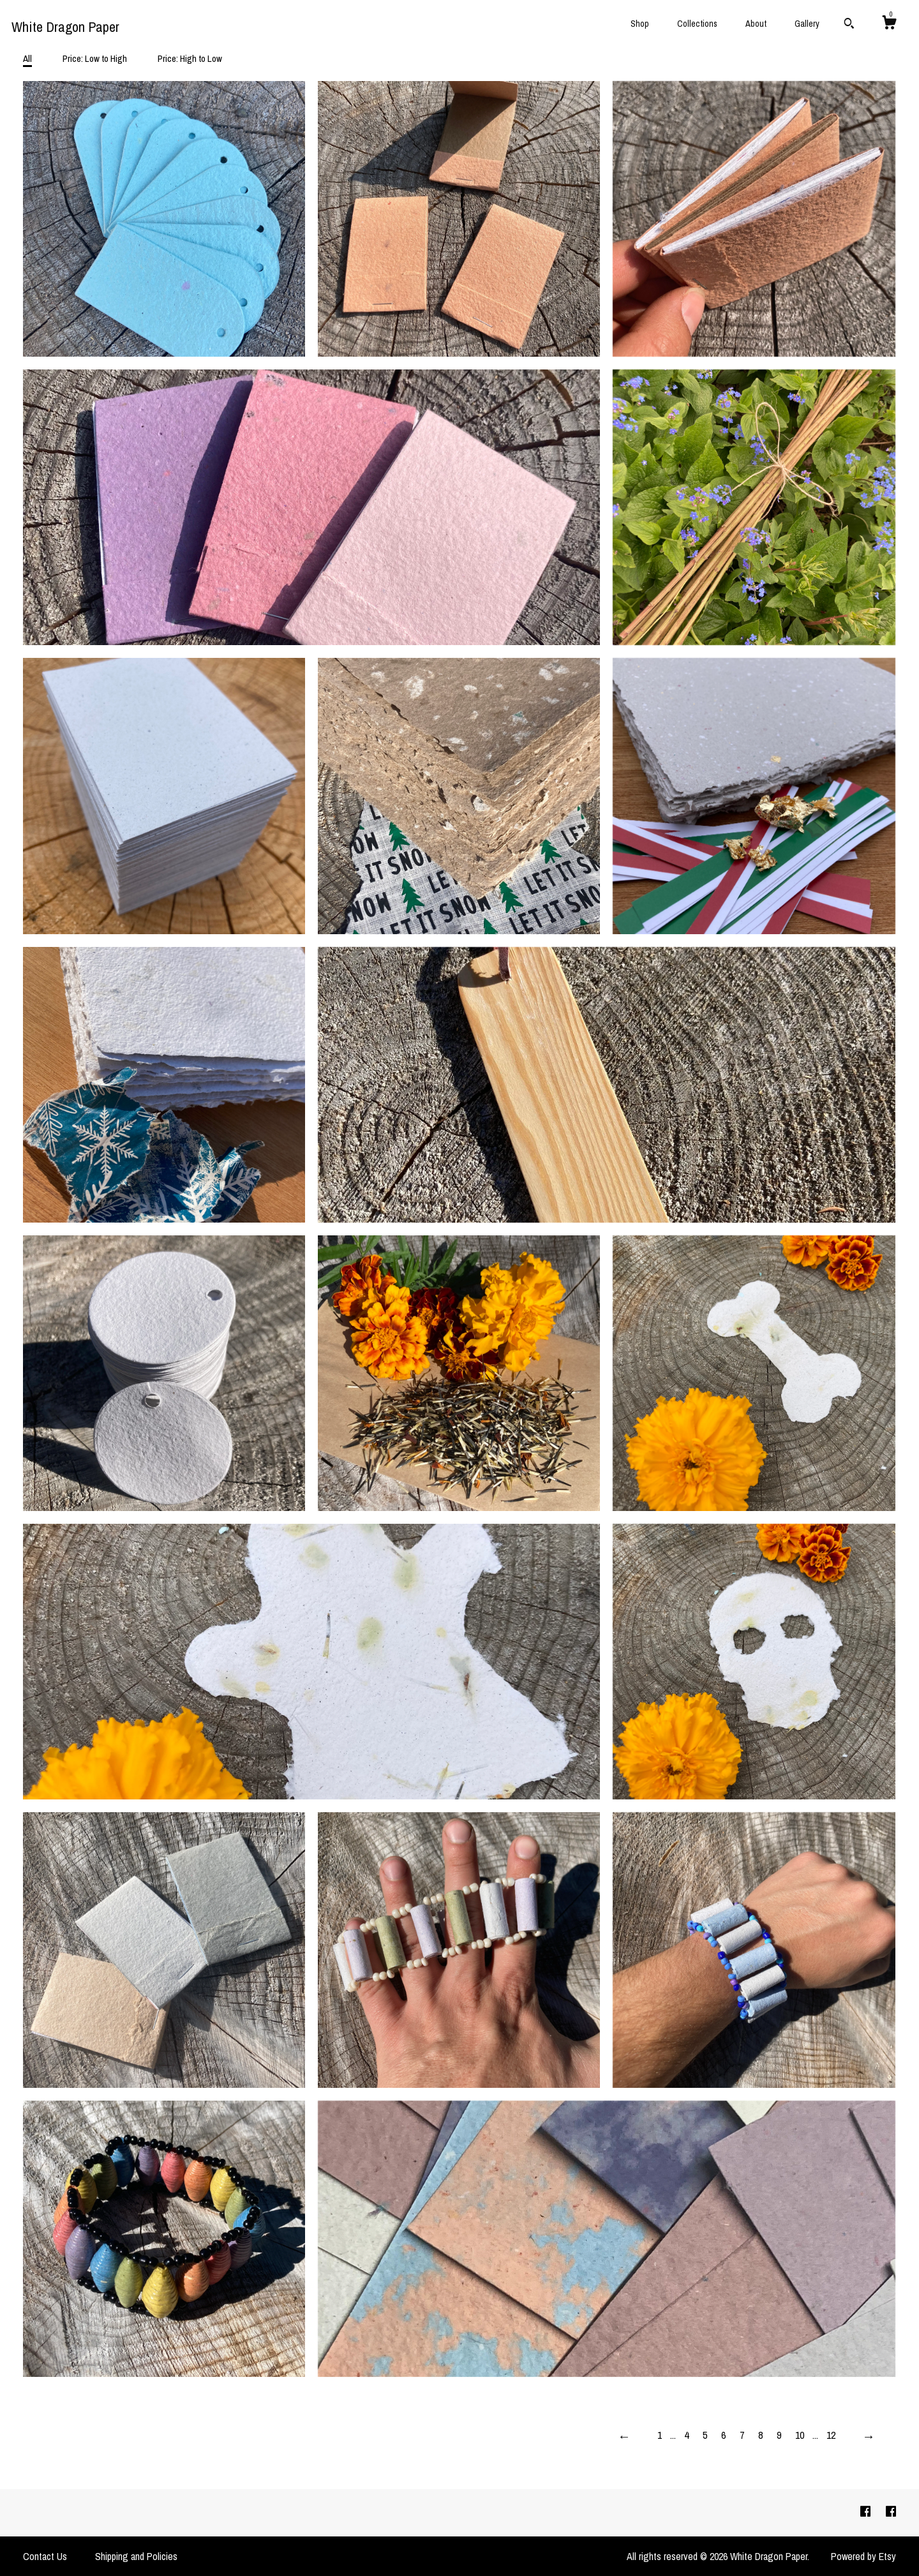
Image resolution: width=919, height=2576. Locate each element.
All (27, 58)
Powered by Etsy (863, 2556)
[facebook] (866, 2512)
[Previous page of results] (624, 2436)
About (755, 23)
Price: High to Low (190, 58)
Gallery (807, 23)
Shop (640, 23)
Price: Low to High (95, 58)
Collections (697, 23)
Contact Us (45, 2556)
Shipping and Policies (136, 2556)
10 (799, 2435)
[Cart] (889, 24)
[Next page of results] (868, 2436)
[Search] (849, 25)
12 (830, 2435)
